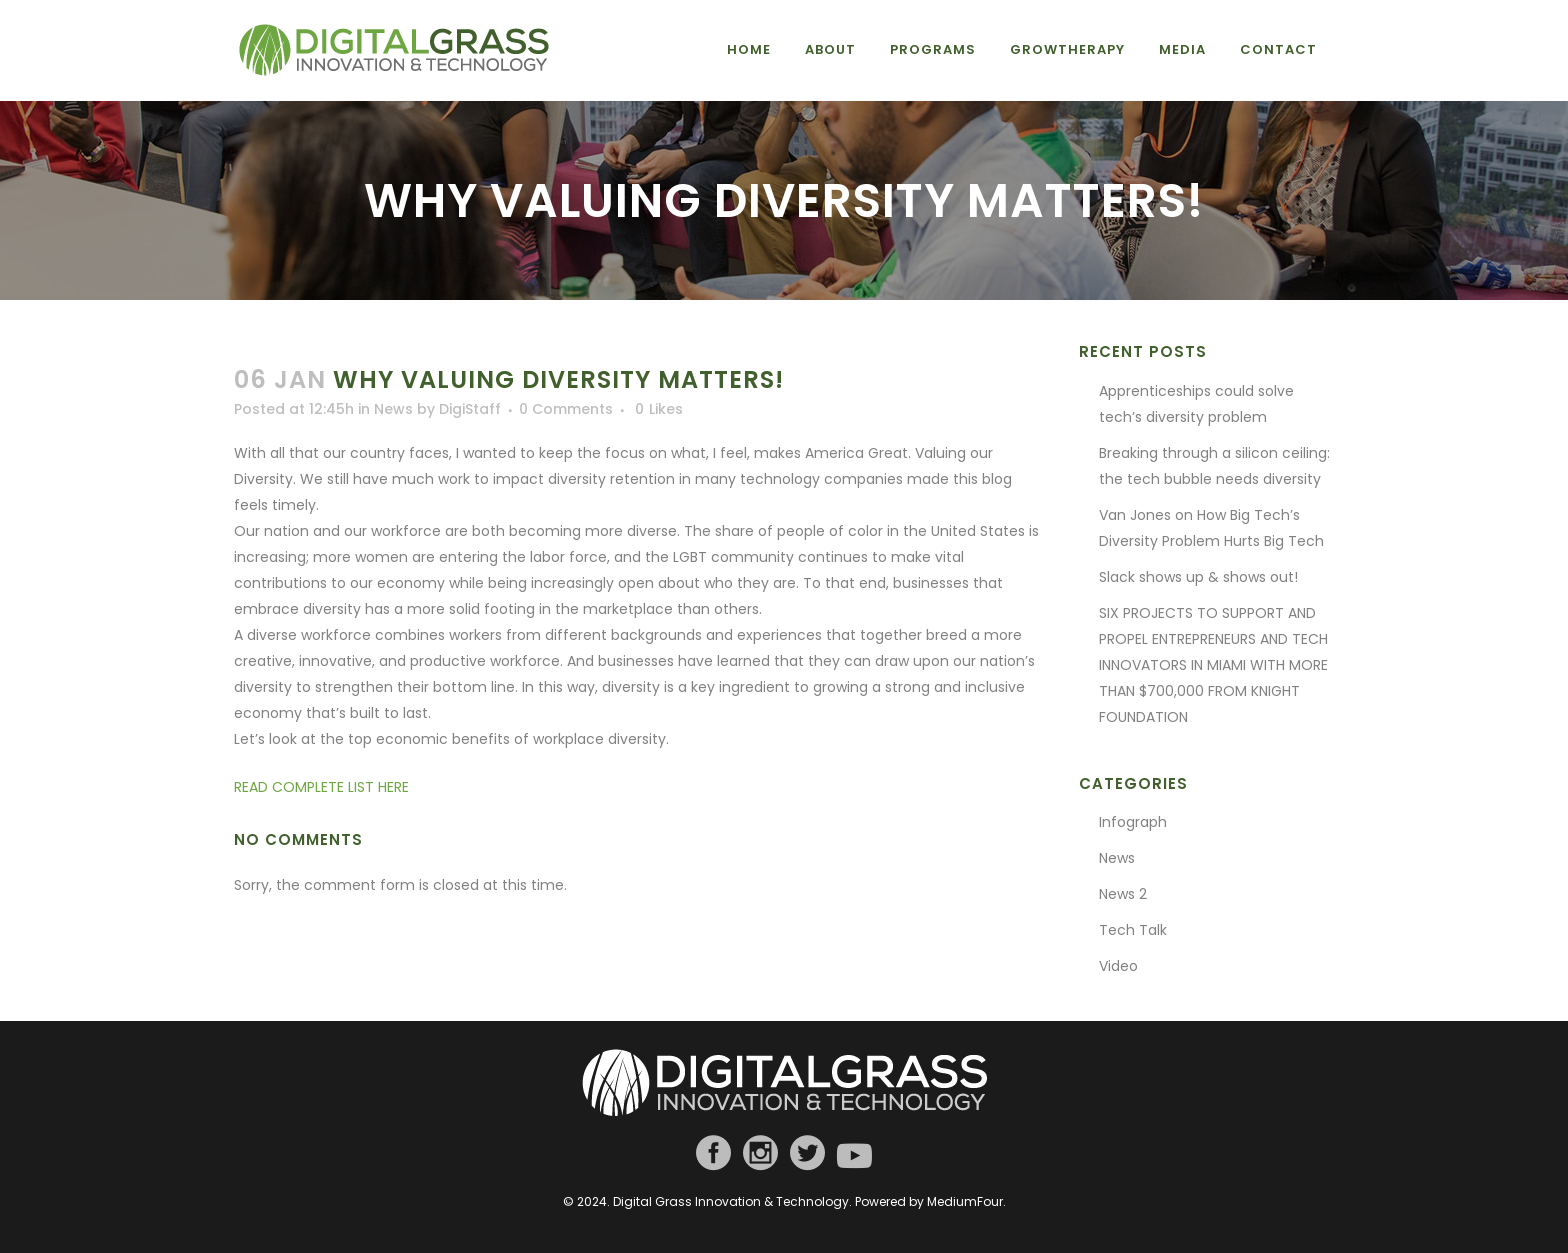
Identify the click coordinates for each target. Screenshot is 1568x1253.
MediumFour (965, 1201)
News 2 (1123, 894)
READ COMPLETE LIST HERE (321, 787)
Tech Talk (1133, 930)
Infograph (1133, 822)
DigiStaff (470, 409)
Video (1118, 966)
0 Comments (566, 409)
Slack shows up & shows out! (1198, 577)
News (393, 409)
